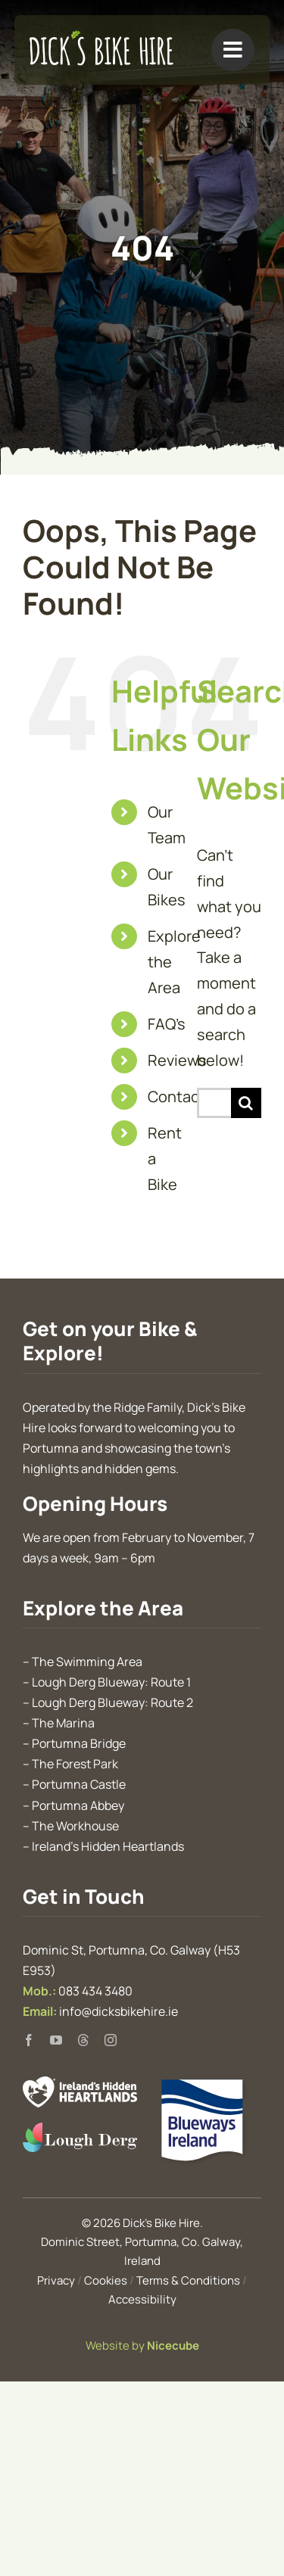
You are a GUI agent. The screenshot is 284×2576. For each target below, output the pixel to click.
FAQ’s (167, 1024)
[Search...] (214, 1103)
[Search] (246, 1103)
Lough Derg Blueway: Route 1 (111, 1682)
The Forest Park (75, 1763)
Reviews (177, 1060)
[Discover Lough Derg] (80, 2130)
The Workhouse (75, 1826)
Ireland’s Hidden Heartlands (108, 1846)
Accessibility (142, 2299)
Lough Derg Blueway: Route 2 (112, 1702)
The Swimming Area (87, 1661)
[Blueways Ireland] (203, 2083)
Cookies (105, 2280)
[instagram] (111, 2040)
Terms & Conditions (188, 2280)
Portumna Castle (79, 1784)
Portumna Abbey (78, 1805)
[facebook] (29, 2040)
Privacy (56, 2280)
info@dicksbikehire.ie (118, 2011)
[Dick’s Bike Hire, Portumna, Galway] (101, 37)
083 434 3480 (95, 1991)
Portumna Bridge (79, 1743)
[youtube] (56, 2040)
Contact (176, 1096)
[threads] (83, 2040)
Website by (142, 2345)
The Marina (63, 1723)
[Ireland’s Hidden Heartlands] (80, 2083)
